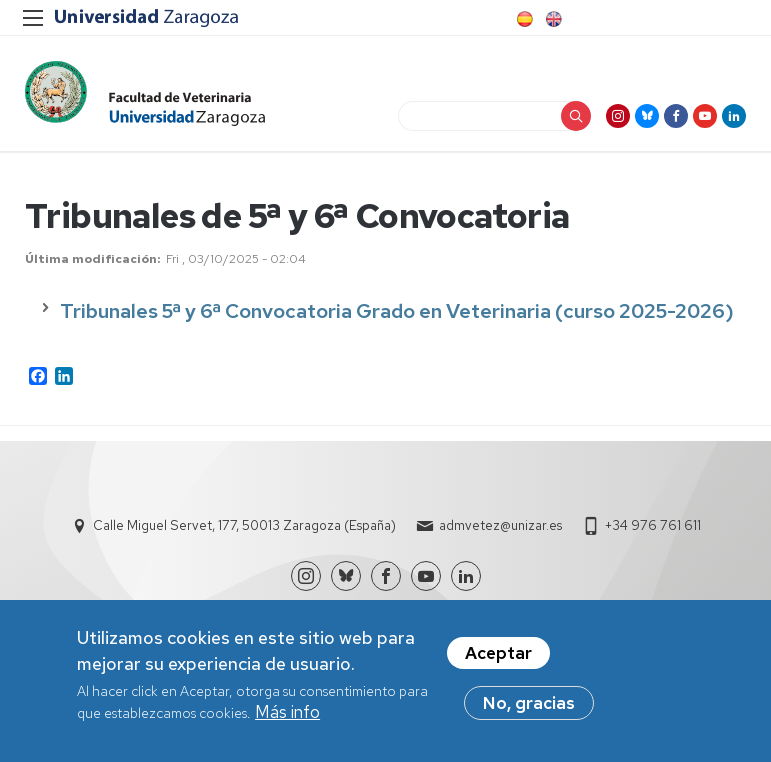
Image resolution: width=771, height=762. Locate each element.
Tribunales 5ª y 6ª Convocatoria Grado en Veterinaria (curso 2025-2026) (397, 311)
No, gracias (529, 705)
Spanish (523, 19)
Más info (287, 714)
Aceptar (498, 655)
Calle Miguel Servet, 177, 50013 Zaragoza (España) (244, 525)
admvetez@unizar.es (500, 525)
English (552, 19)
